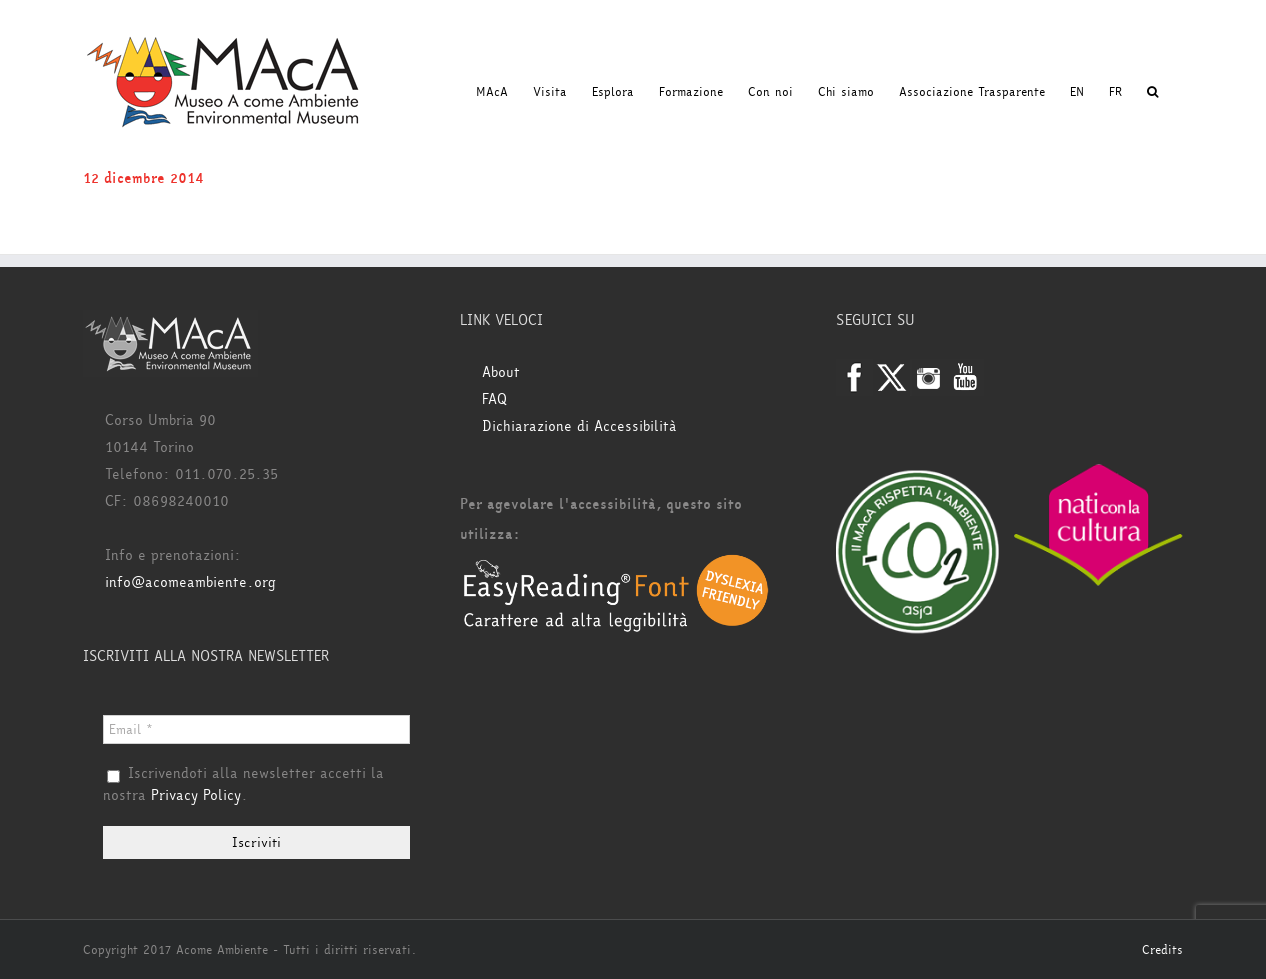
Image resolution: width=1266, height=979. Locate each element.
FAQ (494, 399)
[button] (1152, 92)
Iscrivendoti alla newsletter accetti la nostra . (243, 785)
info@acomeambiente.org (190, 582)
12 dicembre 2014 (143, 178)
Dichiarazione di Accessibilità (579, 426)
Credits (1162, 950)
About (501, 372)
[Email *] (256, 729)
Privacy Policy (196, 795)
